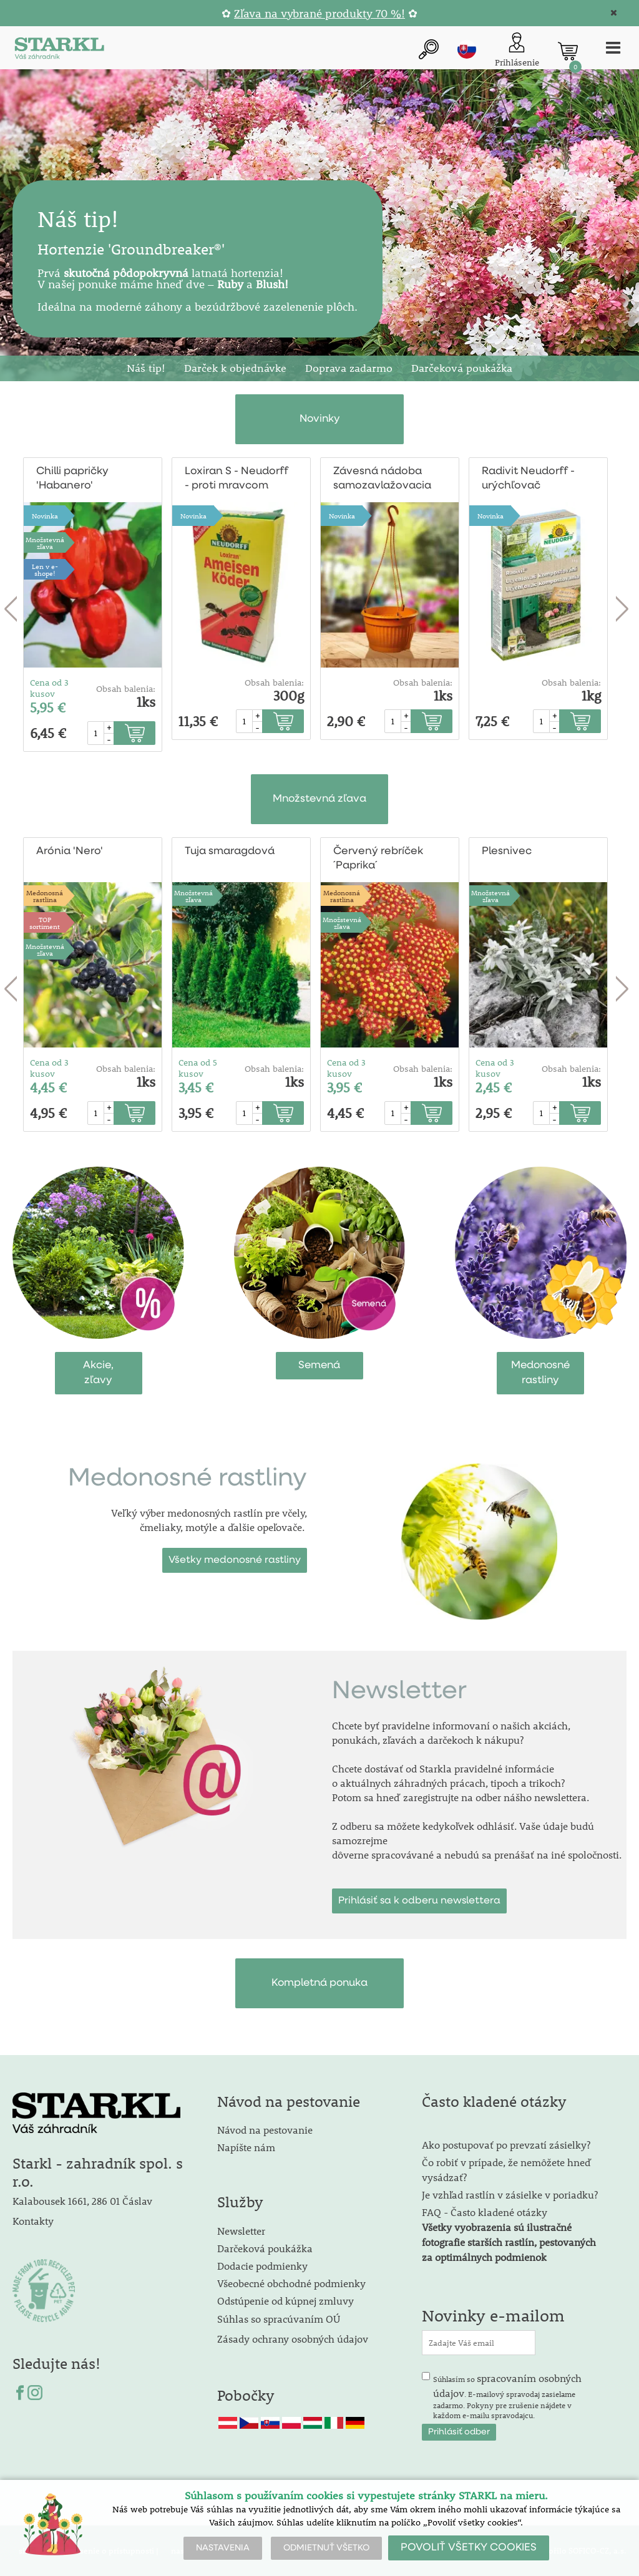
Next (622, 609)
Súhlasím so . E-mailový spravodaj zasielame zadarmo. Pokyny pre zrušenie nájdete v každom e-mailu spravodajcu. (507, 2395)
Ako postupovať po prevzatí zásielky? (506, 2144)
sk (466, 49)
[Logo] (59, 51)
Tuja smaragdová (230, 851)
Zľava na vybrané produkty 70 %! (319, 13)
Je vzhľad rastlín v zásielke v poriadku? (510, 2194)
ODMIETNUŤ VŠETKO (326, 2548)
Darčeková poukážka (461, 368)
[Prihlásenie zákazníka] (517, 50)
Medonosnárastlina (44, 896)
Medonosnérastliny (540, 1373)
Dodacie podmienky (262, 2265)
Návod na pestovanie (265, 2129)
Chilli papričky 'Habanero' (72, 478)
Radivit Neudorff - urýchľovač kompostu (528, 479)
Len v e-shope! (45, 569)
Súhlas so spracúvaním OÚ (278, 2318)
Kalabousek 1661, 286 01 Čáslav (82, 2200)
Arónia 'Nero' (69, 851)
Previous (10, 609)
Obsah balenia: (125, 688)
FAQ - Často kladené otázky (484, 2212)
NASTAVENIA (223, 2548)
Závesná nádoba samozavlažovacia (382, 478)
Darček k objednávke (235, 368)
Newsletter (241, 2230)
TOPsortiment (44, 923)
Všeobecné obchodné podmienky (291, 2283)
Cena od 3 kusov (49, 688)
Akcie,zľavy (98, 1373)
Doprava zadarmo (349, 368)
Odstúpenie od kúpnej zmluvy (285, 2300)
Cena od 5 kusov (197, 1068)
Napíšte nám (246, 2147)
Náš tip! (146, 368)
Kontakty (33, 2220)
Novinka (45, 515)
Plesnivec (507, 851)
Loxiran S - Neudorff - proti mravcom (236, 478)
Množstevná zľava (45, 543)
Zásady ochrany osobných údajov (294, 2338)
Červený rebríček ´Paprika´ (378, 858)
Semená (319, 1365)
